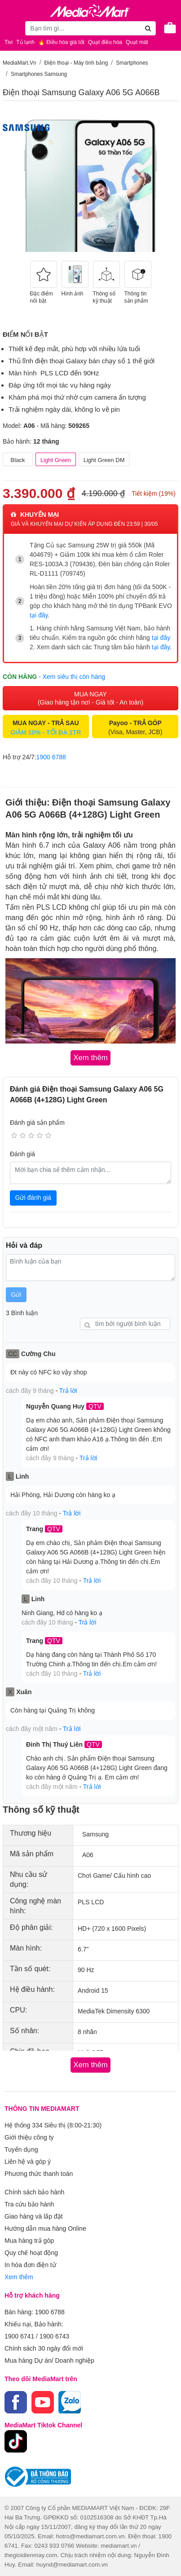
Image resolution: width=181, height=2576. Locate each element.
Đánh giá (22, 1154)
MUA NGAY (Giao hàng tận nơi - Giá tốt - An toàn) (90, 698)
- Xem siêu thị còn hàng (72, 676)
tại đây (39, 615)
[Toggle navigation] (11, 28)
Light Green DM (104, 460)
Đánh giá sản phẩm (37, 1122)
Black (18, 460)
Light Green (55, 460)
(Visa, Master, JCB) (135, 727)
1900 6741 (19, 2336)
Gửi (16, 1294)
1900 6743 (54, 2336)
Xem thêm (18, 2277)
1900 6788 (51, 757)
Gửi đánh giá (33, 1197)
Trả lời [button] (68, 1390)
